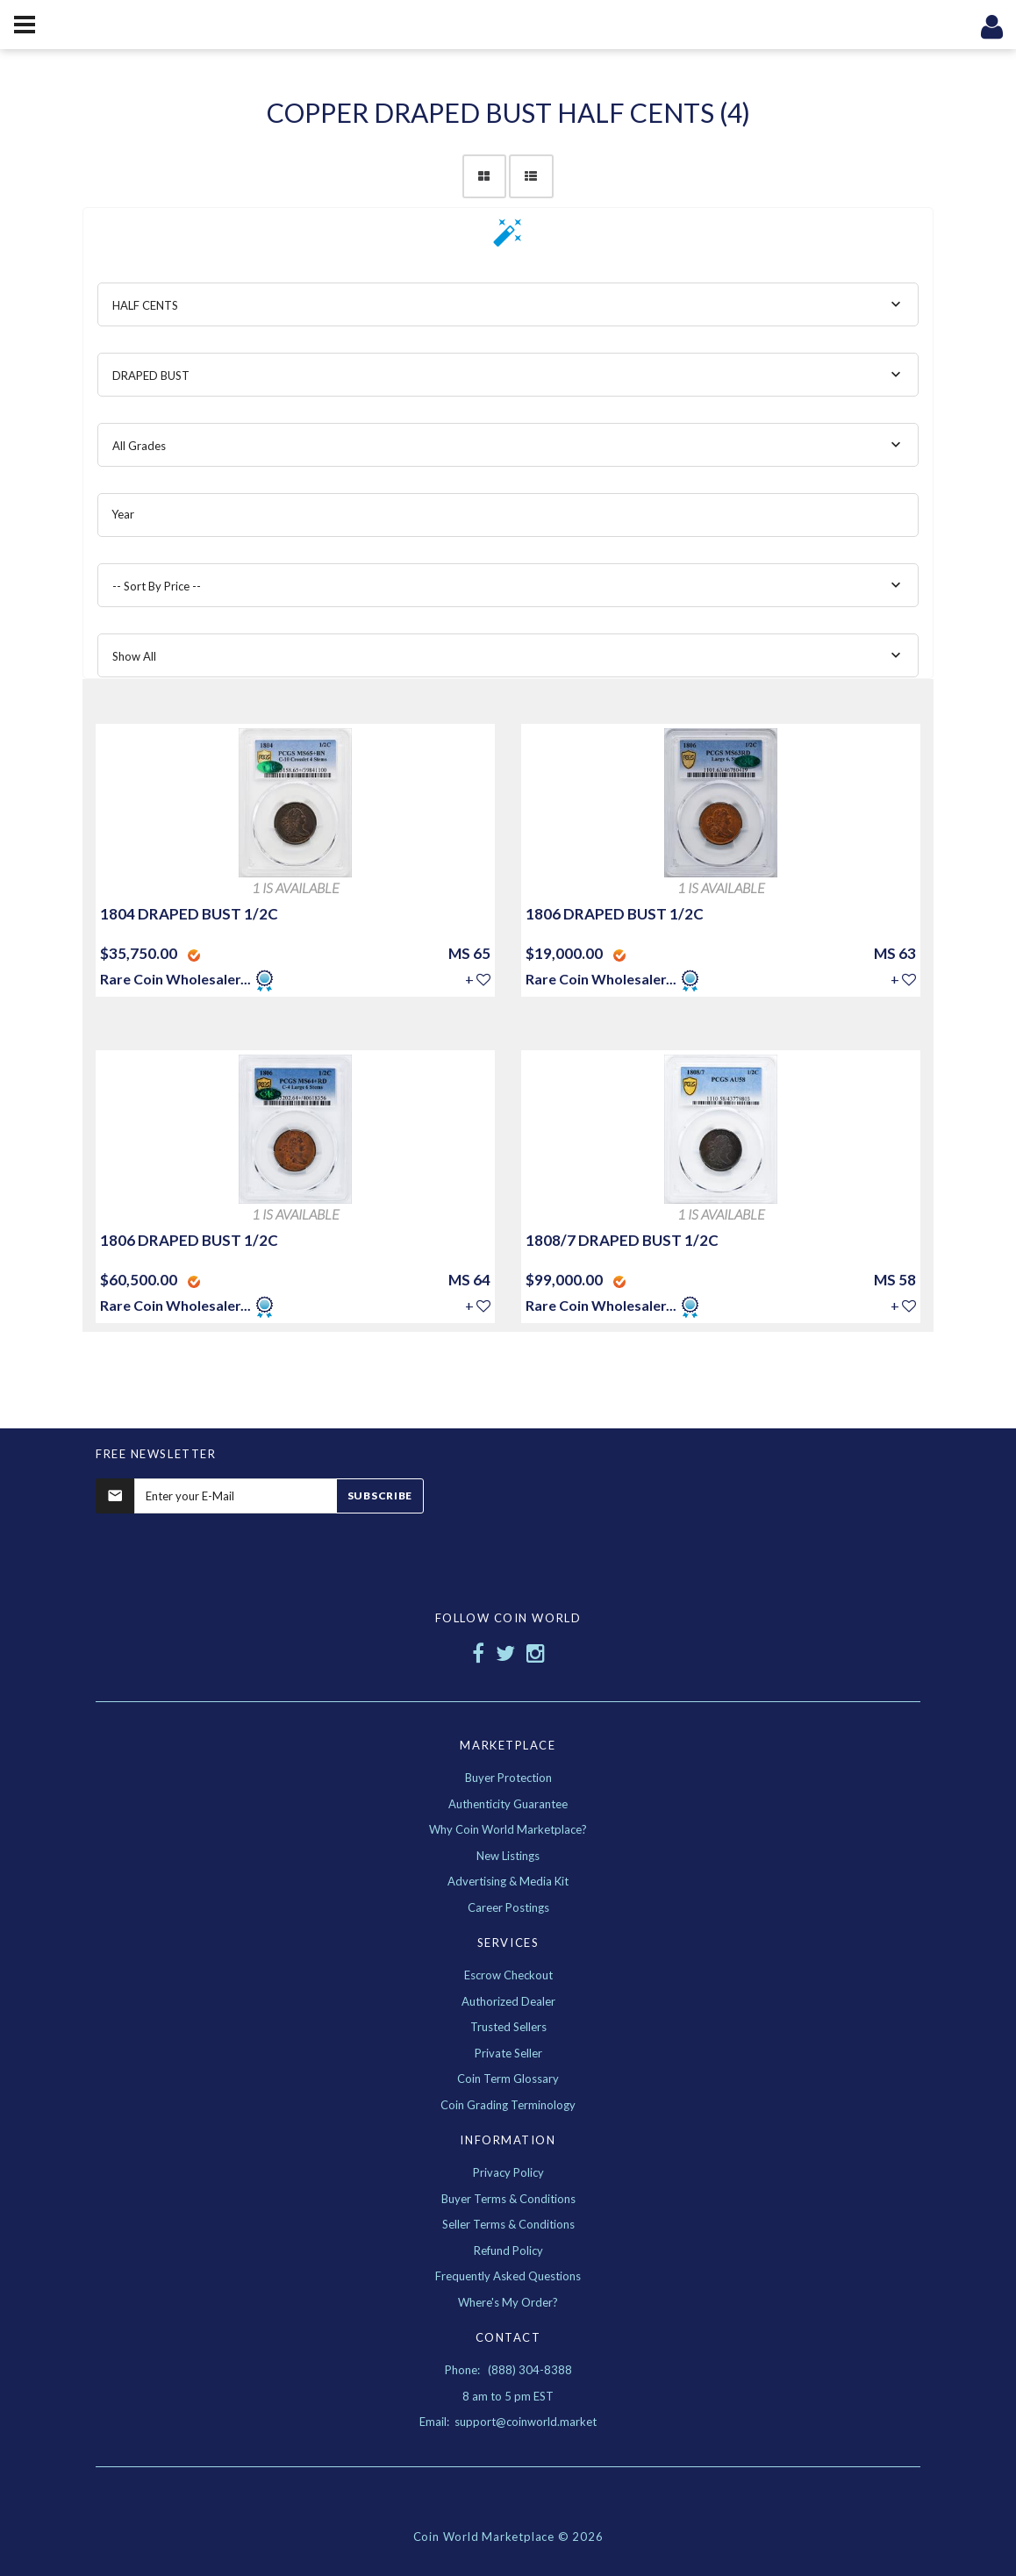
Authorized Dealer (508, 2001)
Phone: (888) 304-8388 (508, 2370)
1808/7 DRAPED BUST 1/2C (622, 1240)
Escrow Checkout (508, 1975)
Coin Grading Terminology (508, 2105)
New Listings (508, 1856)
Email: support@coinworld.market (508, 2422)
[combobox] (508, 304)
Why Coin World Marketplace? (508, 1829)
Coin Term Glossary (508, 2079)
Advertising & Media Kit (508, 1881)
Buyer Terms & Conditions (508, 2199)
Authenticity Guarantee (508, 1804)
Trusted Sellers (508, 2027)
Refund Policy (508, 2250)
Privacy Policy (508, 2172)
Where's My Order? (508, 2302)
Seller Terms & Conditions (508, 2224)
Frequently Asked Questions (508, 2276)
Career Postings (508, 1907)
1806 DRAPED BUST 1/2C (615, 914)
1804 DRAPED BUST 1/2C (189, 914)
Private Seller (508, 2053)
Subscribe (379, 1495)
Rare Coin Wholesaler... (175, 978)
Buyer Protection (508, 1778)
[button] (508, 238)
